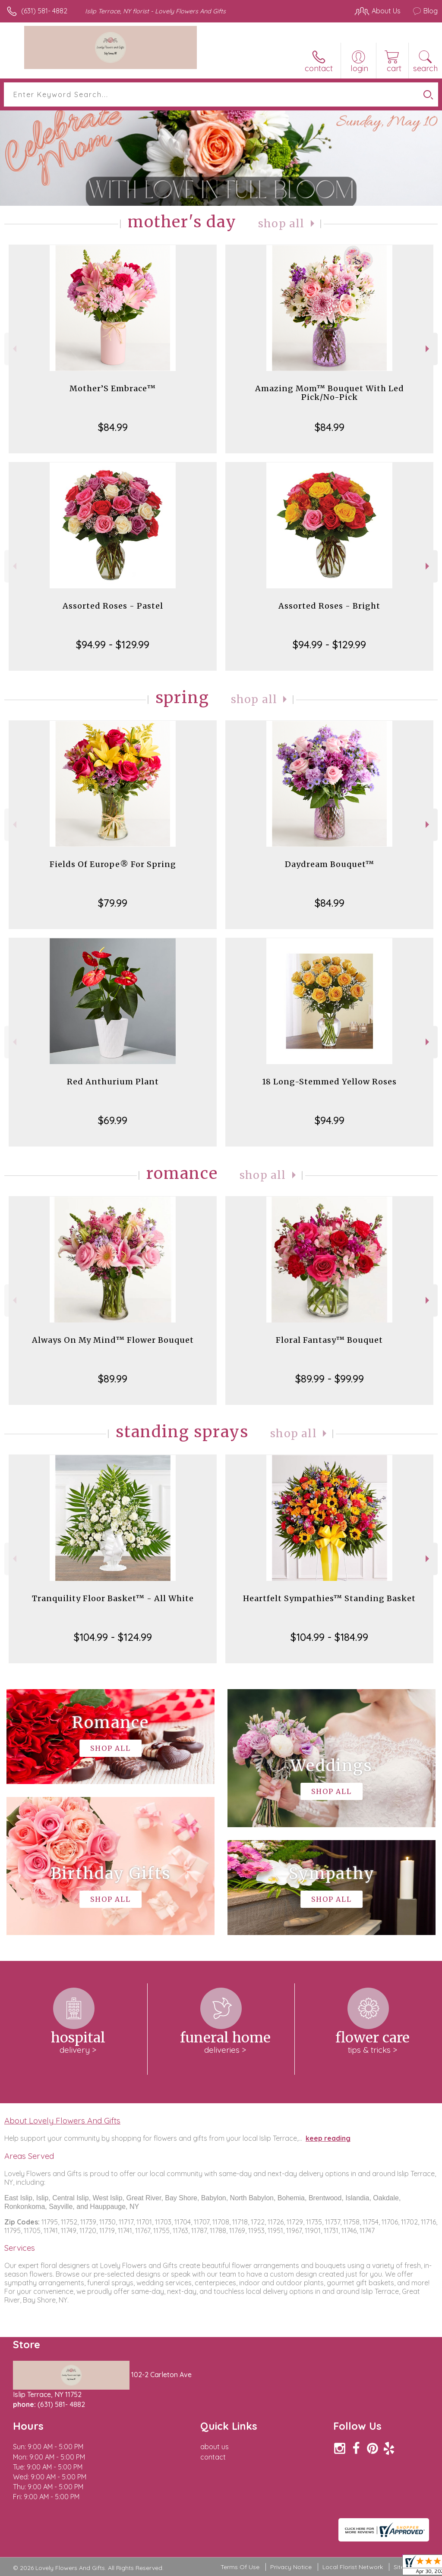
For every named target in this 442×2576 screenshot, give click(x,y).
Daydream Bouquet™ (329, 864)
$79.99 (112, 902)
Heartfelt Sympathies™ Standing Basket (329, 1598)
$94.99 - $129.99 (112, 644)
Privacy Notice (291, 2567)
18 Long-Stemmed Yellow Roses (329, 1082)
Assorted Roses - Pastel (113, 606)
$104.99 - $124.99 (113, 1636)
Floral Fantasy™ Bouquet (329, 1340)
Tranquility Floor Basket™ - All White (113, 1598)
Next (428, 349)
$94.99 (329, 1120)
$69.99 (112, 1120)
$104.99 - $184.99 (329, 1636)
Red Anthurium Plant (113, 1082)
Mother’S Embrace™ (112, 388)
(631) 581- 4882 (44, 10)
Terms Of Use (240, 2567)
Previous (13, 349)
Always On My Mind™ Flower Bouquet (113, 1340)
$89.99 (112, 1378)
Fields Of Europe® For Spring (113, 864)
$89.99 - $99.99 (329, 1378)
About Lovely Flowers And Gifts (62, 2120)
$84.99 (113, 427)
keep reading (328, 2138)
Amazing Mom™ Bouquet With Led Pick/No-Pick (329, 392)
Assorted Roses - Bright (329, 606)
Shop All (281, 223)
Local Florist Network (352, 2567)
